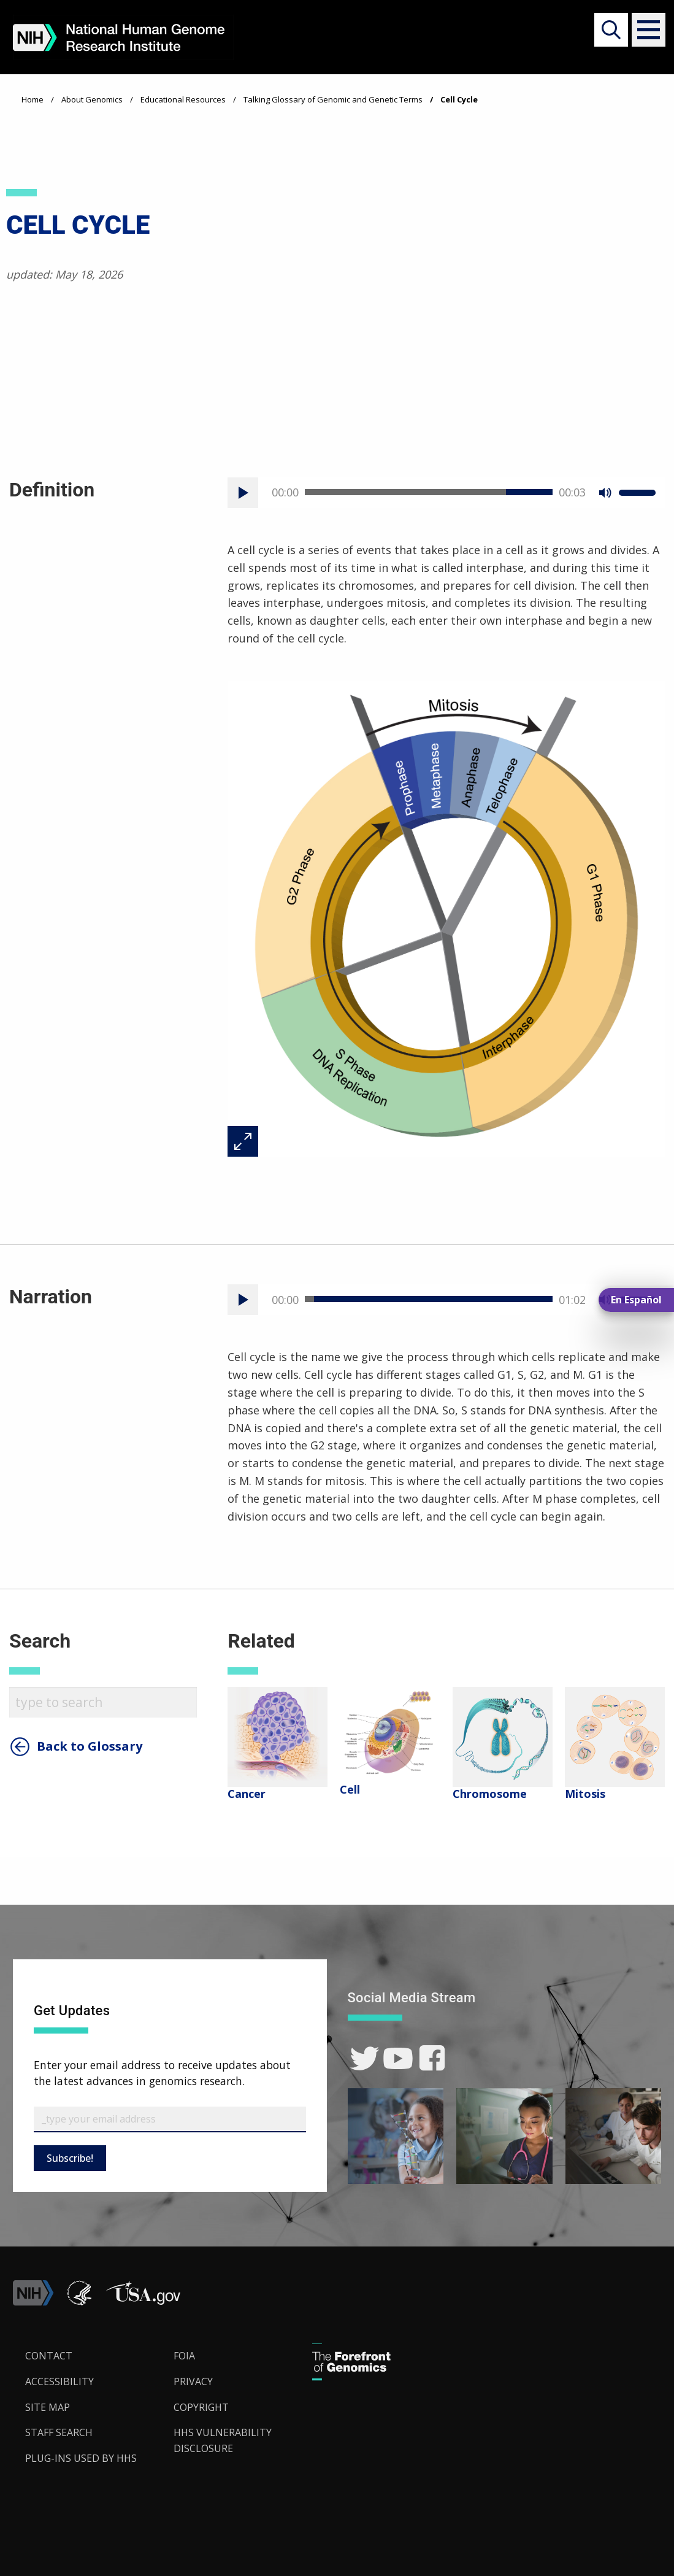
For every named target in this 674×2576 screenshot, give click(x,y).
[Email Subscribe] (170, 2119)
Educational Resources (183, 99)
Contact (48, 2355)
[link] (364, 2058)
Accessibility (59, 2381)
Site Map (47, 2407)
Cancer (247, 1793)
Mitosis (585, 1793)
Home (32, 99)
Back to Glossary (89, 1746)
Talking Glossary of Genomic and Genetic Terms (333, 99)
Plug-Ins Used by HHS (81, 2458)
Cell (350, 1789)
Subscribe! (70, 2158)
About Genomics (92, 99)
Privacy (193, 2381)
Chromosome (490, 1793)
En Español (636, 1299)
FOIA (184, 2355)
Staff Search (59, 2432)
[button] (644, 30)
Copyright (201, 2407)
